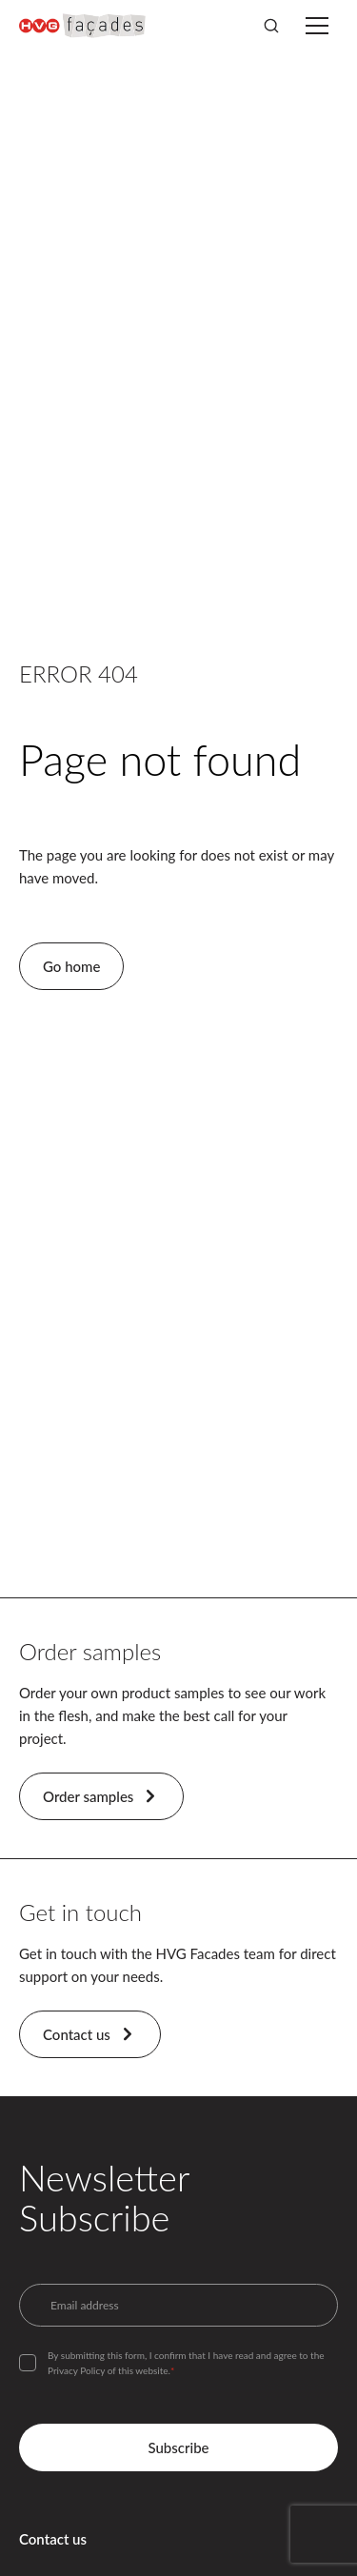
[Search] (271, 26)
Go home (71, 966)
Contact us (90, 2034)
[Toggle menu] (317, 26)
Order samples (101, 1796)
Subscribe (178, 2447)
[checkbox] (27, 2362)
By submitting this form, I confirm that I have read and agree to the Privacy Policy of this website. (186, 2362)
